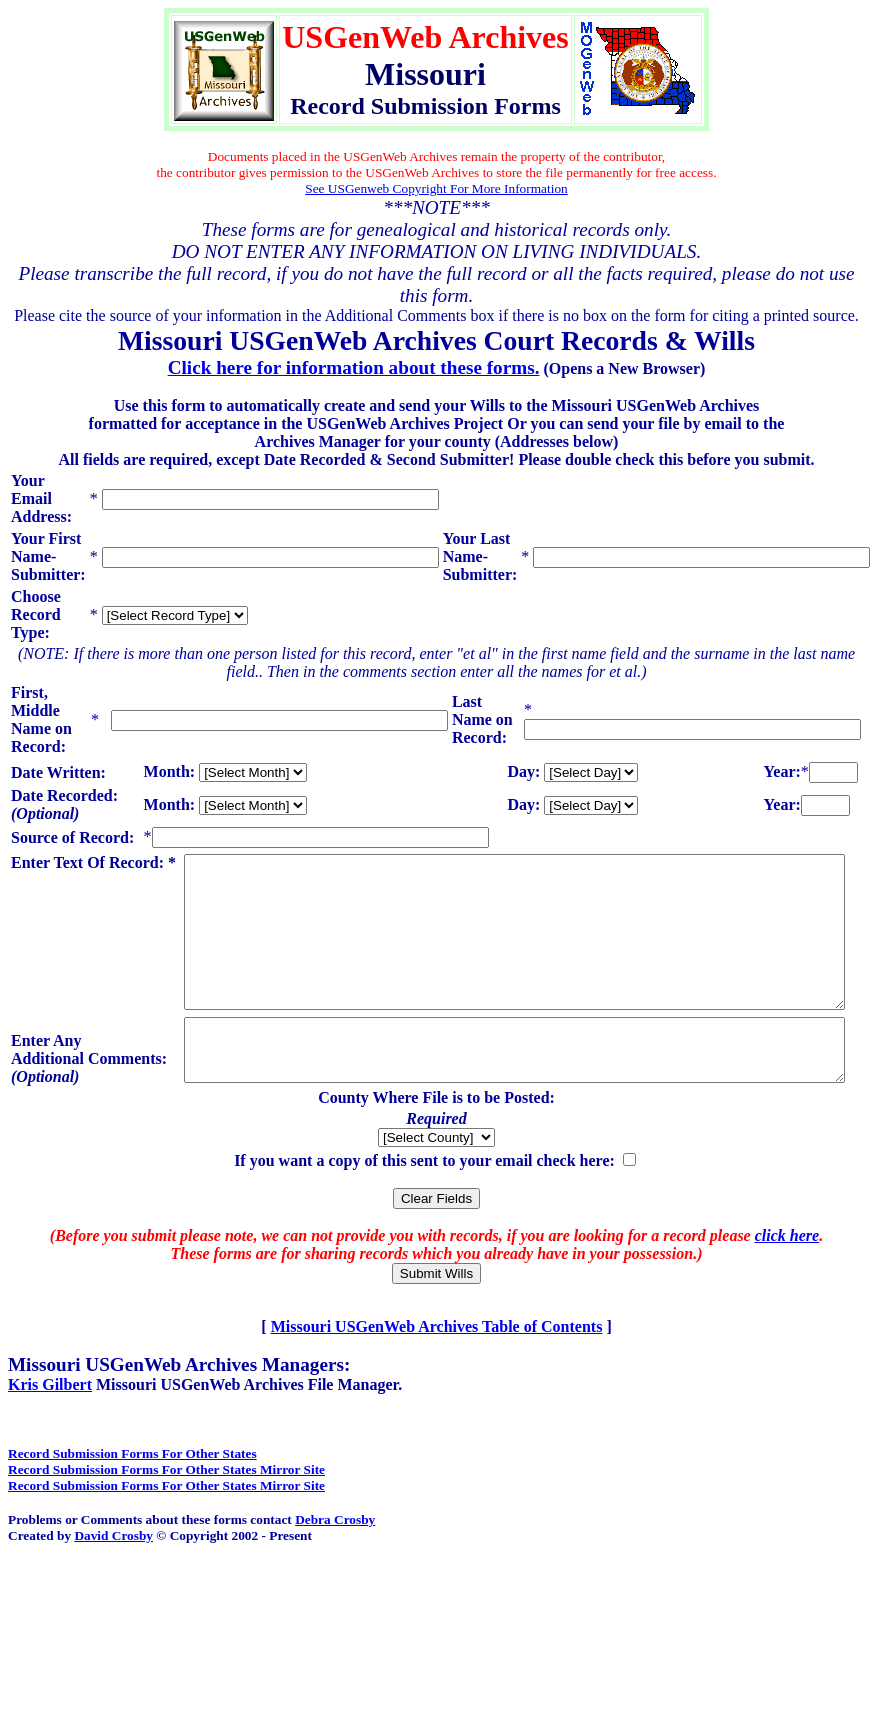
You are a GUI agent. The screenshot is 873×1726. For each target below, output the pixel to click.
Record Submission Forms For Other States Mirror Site (166, 1517)
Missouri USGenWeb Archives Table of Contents (437, 1374)
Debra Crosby (335, 1567)
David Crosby (113, 1583)
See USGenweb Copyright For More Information (436, 188)
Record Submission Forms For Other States (132, 1501)
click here (787, 1283)
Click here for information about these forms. (354, 367)
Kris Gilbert (50, 1432)
